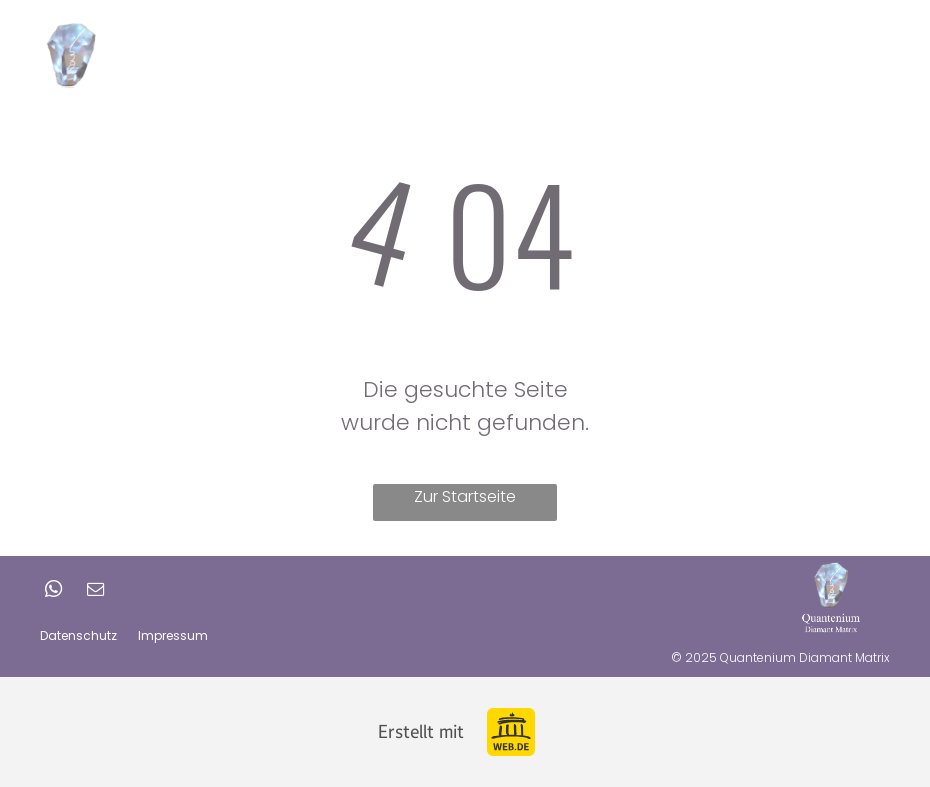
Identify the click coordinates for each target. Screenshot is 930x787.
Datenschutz (78, 635)
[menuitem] (387, 53)
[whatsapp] (53, 591)
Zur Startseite (465, 496)
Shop (810, 53)
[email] (95, 591)
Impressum (173, 635)
